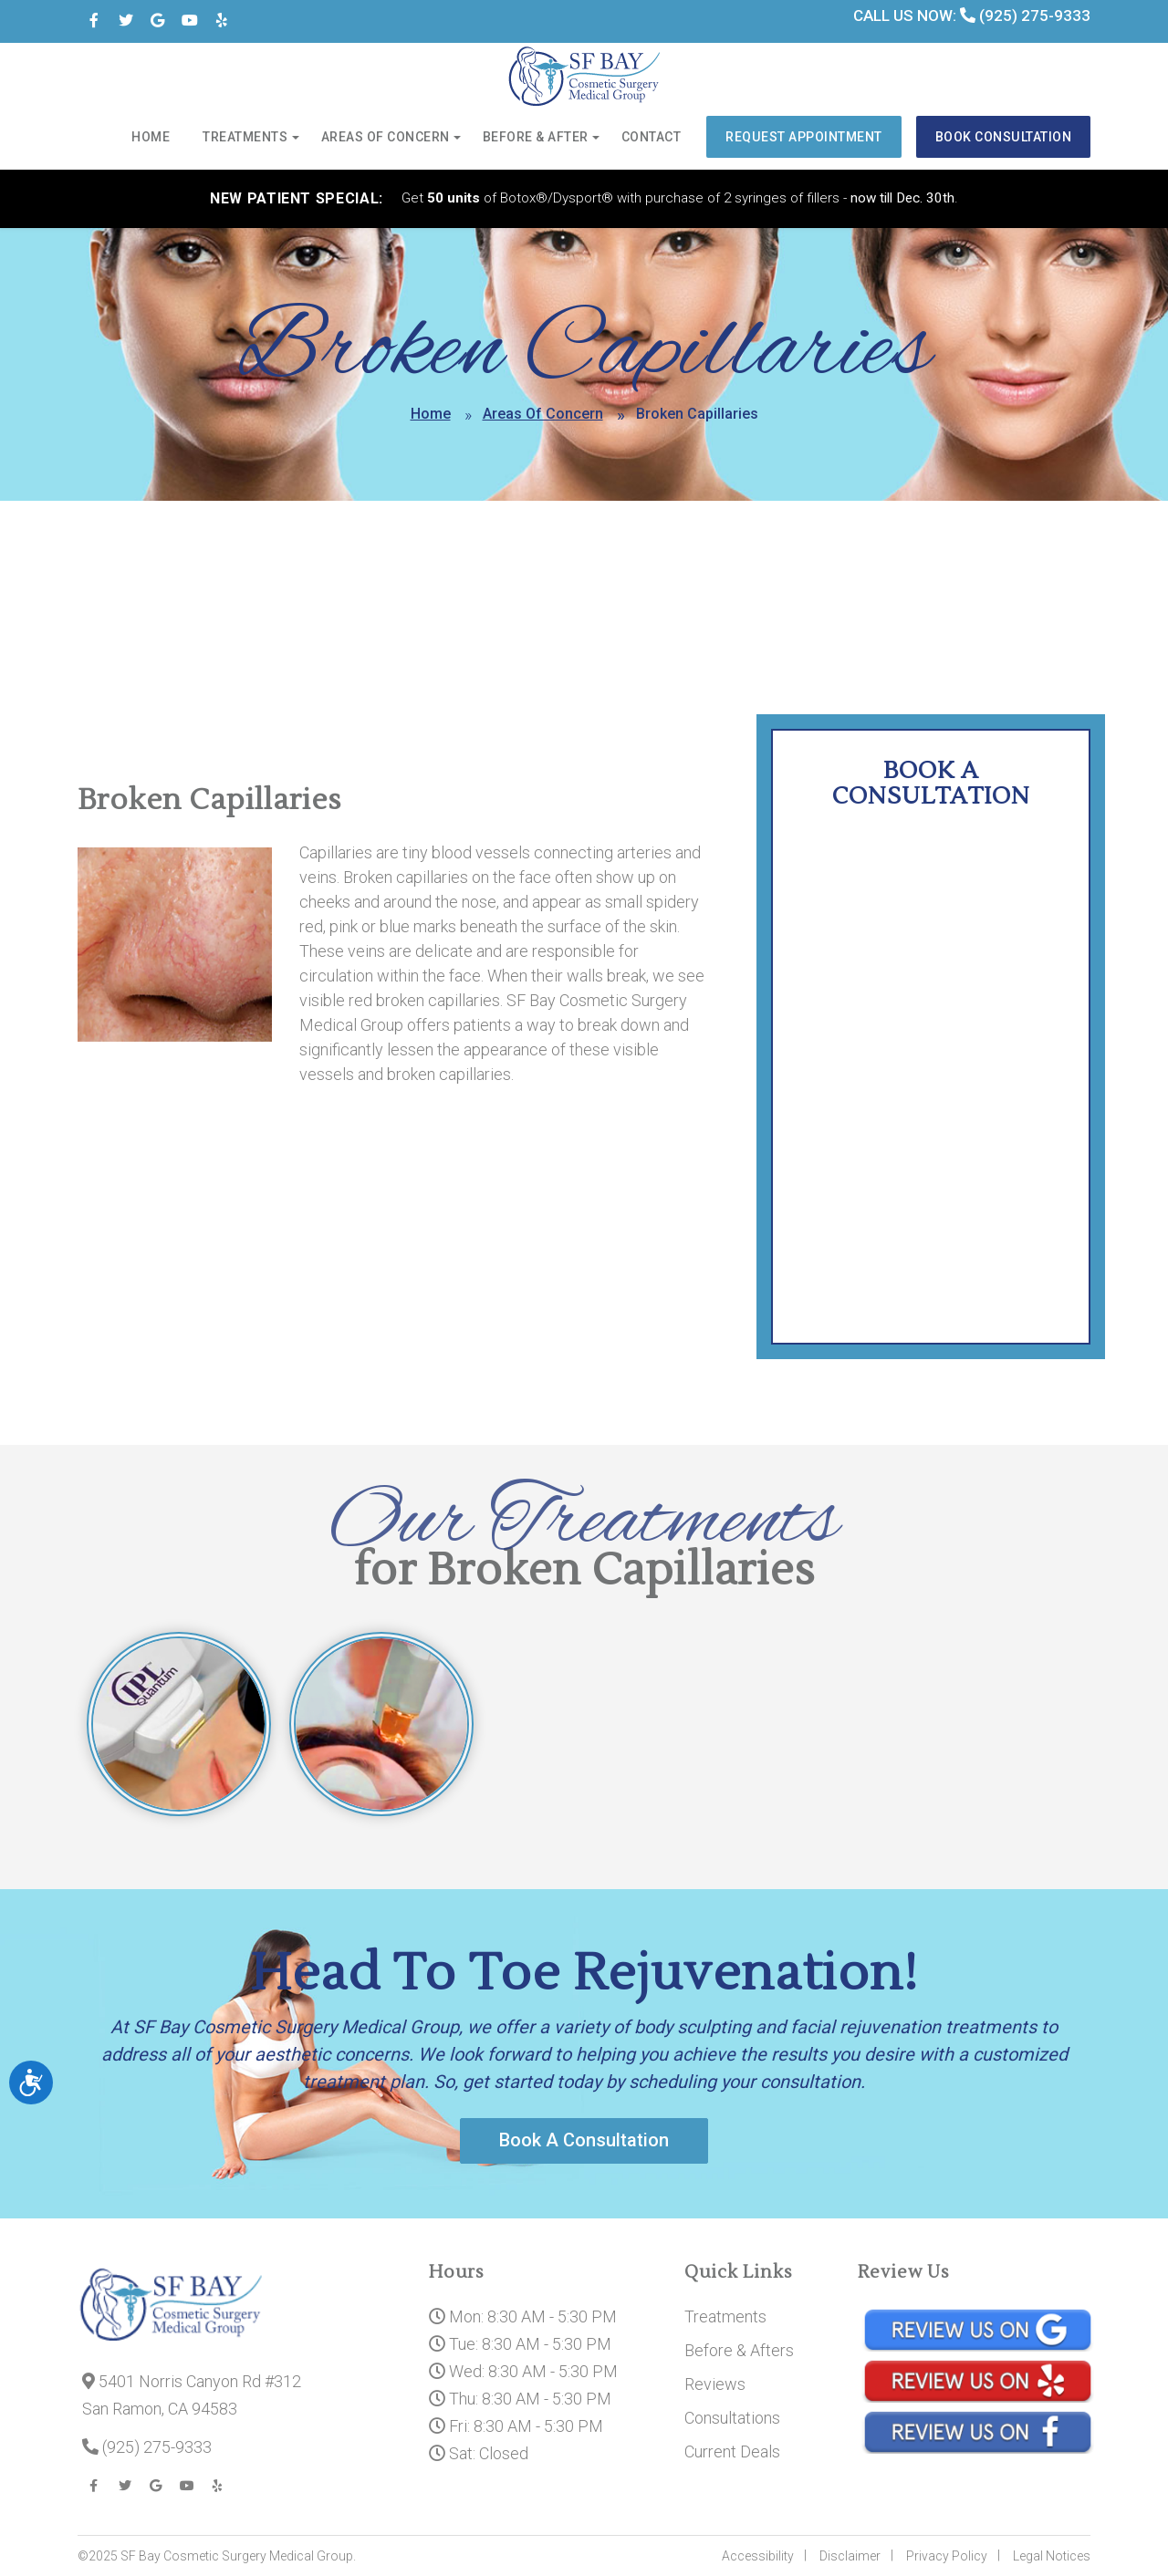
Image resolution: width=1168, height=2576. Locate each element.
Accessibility (758, 2556)
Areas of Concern (387, 137)
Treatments (247, 137)
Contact (653, 137)
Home (153, 137)
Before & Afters (739, 2350)
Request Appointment (805, 137)
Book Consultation (1004, 137)
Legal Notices (1051, 2556)
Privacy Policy (946, 2556)
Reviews (715, 2384)
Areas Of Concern (543, 413)
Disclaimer (850, 2556)
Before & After (537, 137)
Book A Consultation (584, 2141)
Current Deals (732, 2451)
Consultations (732, 2417)
